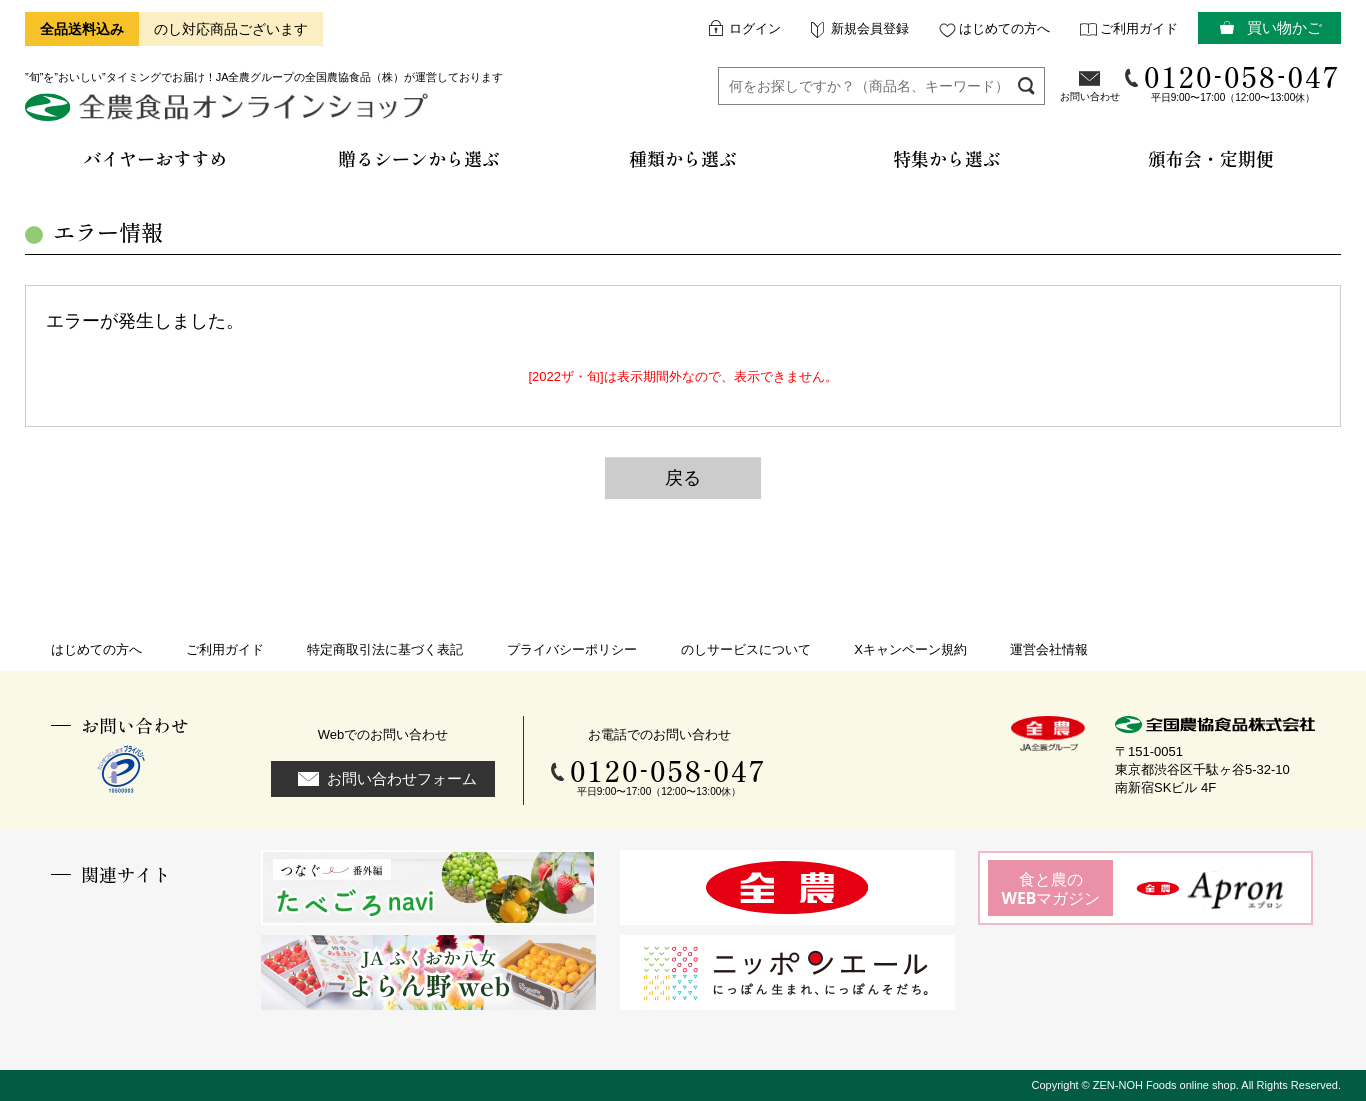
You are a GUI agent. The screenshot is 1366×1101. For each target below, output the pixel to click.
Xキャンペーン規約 (910, 649)
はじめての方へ (1004, 28)
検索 (1026, 85)
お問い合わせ (1090, 96)
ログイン (755, 28)
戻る (683, 478)
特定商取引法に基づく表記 (385, 649)
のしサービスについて (746, 649)
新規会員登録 (870, 28)
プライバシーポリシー (572, 649)
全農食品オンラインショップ (229, 114)
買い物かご (1284, 27)
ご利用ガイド (1139, 28)
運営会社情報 (1049, 649)
